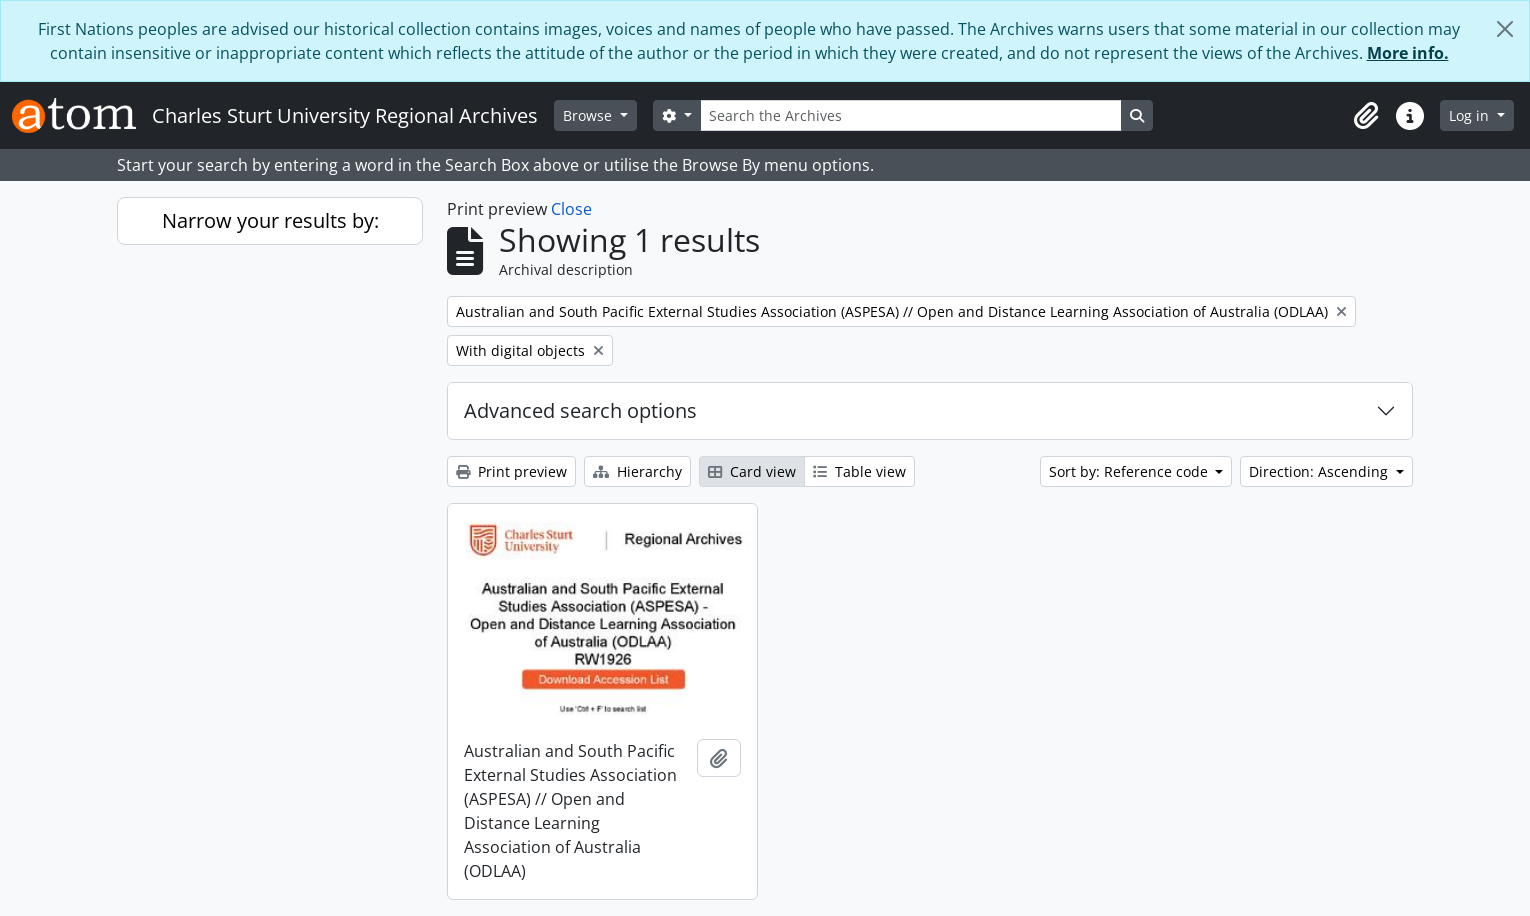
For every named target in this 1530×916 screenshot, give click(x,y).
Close (571, 209)
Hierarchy (637, 471)
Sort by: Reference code (1130, 471)
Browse (589, 115)
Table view (859, 471)
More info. (1408, 53)
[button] (1366, 116)
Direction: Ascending (1320, 471)
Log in (1471, 115)
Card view (752, 471)
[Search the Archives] (911, 115)
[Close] (1505, 29)
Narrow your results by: (270, 220)
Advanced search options (580, 410)
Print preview (511, 471)
